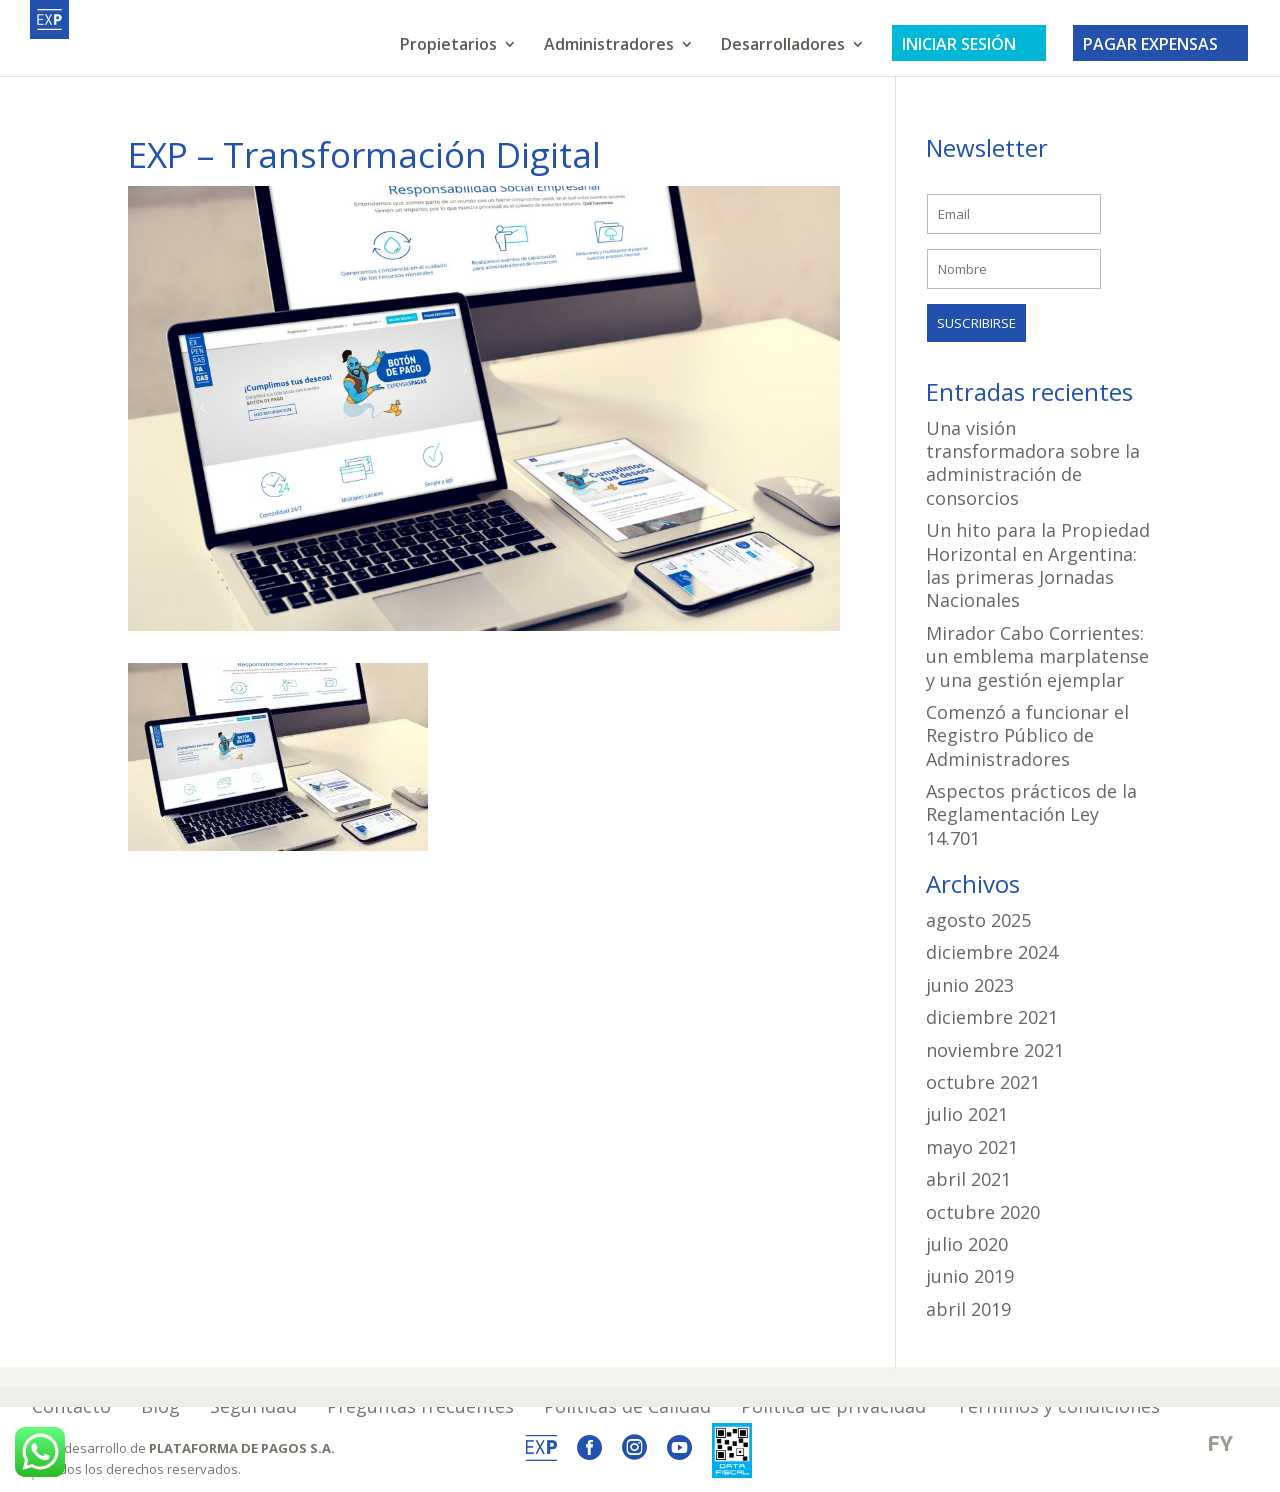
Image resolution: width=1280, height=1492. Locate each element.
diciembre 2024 (992, 952)
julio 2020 (967, 1244)
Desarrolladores (783, 46)
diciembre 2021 (992, 1017)
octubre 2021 (983, 1082)
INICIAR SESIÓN (969, 44)
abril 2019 (968, 1309)
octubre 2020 (983, 1212)
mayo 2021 (972, 1147)
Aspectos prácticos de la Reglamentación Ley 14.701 (1031, 814)
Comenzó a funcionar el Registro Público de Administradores (1027, 735)
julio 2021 (967, 1114)
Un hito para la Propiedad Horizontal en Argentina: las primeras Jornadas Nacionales (1038, 565)
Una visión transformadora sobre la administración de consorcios (1033, 463)
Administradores (609, 46)
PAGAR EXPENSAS (1160, 44)
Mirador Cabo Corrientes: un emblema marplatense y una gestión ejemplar (1037, 656)
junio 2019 (970, 1276)
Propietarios (448, 46)
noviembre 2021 (995, 1050)
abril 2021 (968, 1179)
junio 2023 (970, 985)
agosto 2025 (978, 920)
